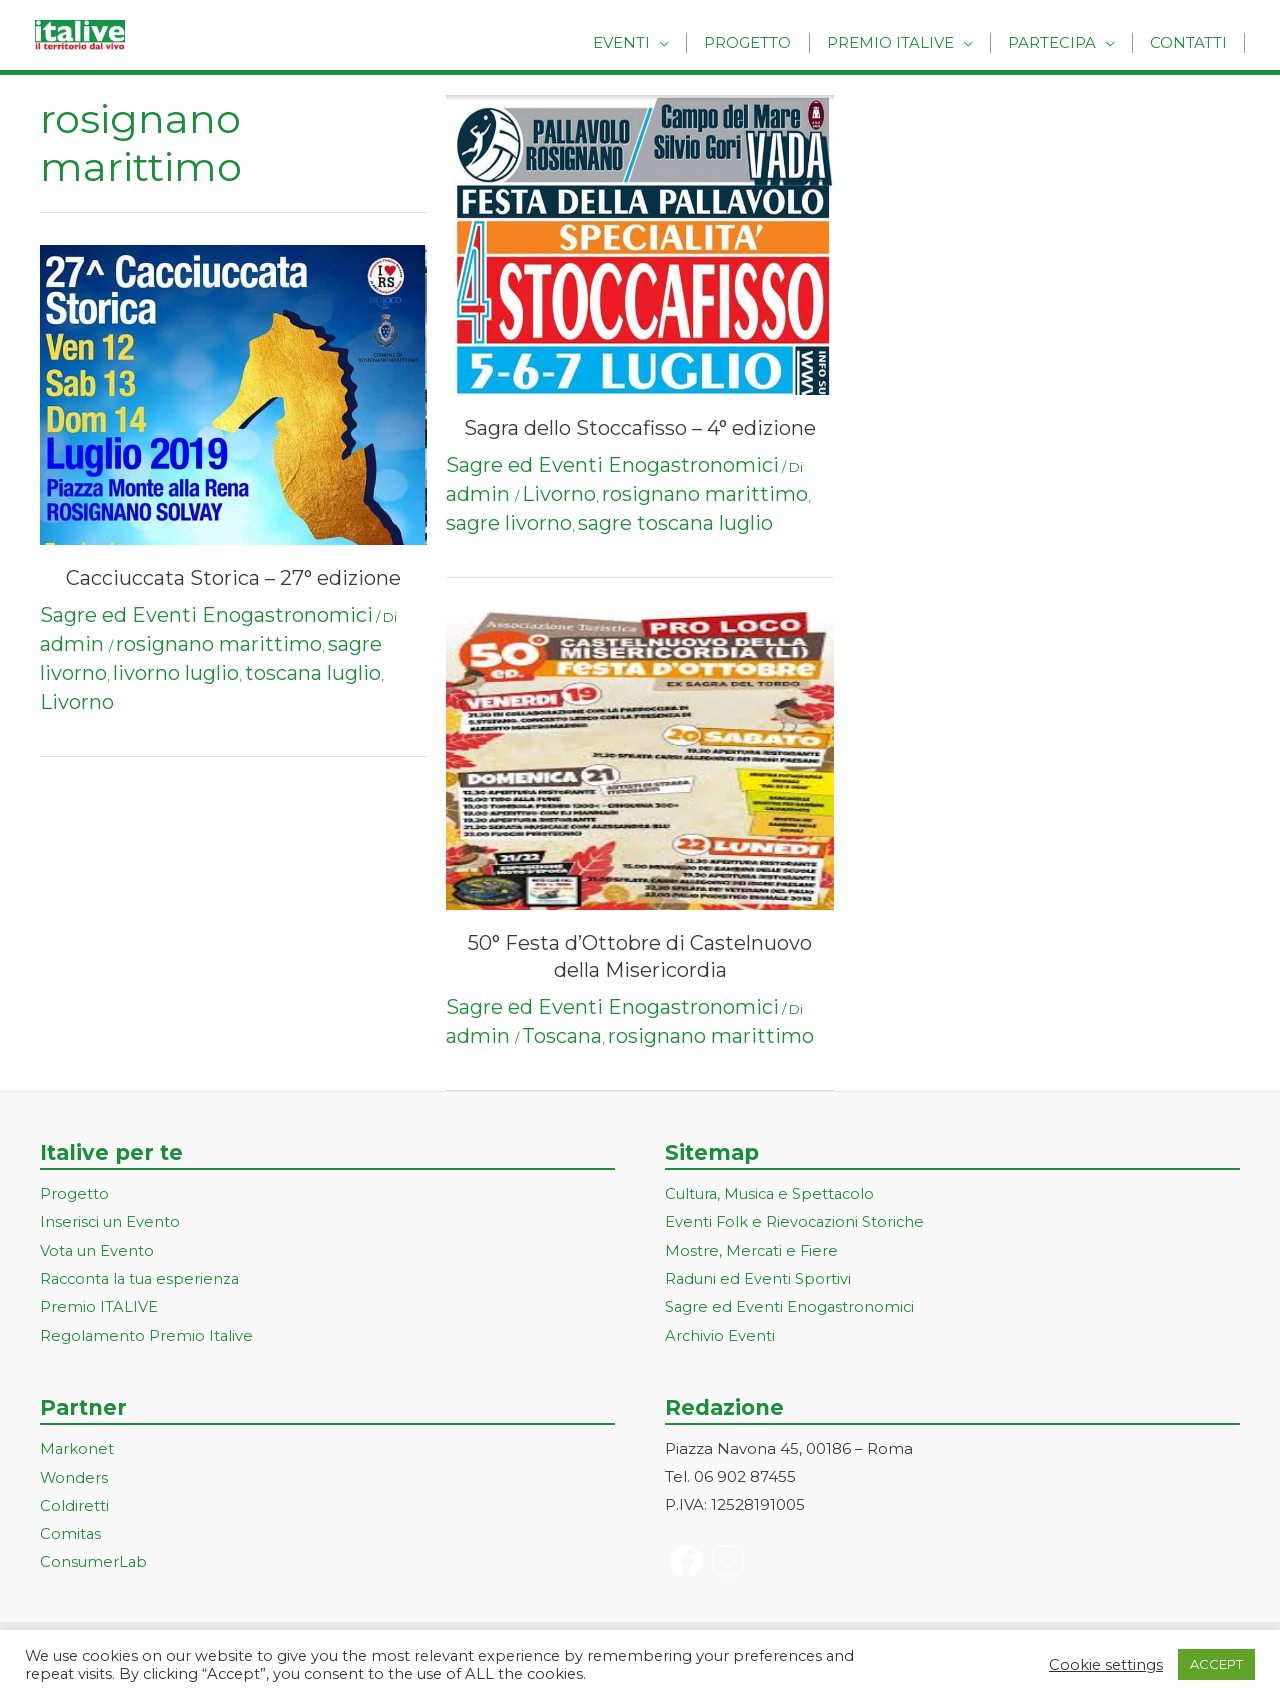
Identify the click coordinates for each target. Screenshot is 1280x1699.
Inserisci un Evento (111, 1221)
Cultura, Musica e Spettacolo (773, 1193)
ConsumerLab (94, 1557)
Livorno (77, 702)
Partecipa (1058, 42)
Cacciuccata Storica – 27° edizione (233, 578)
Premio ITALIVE (99, 1304)
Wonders (74, 1473)
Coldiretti (74, 1501)
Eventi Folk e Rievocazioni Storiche (796, 1221)
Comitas (71, 1529)
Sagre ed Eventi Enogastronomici (206, 615)
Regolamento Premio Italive (147, 1332)
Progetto (762, 42)
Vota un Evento (98, 1249)
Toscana (562, 1036)
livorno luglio (176, 673)
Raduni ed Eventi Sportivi (759, 1277)
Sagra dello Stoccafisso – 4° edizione (640, 428)
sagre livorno (509, 523)
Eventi (640, 42)
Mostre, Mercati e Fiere (753, 1249)
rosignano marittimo (219, 644)
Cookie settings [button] (1106, 1665)
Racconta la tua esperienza (143, 1277)
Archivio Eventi (720, 1332)
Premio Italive (900, 42)
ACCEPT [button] (1216, 1664)
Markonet (77, 1446)
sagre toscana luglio (675, 523)
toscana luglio (313, 673)
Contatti (1190, 42)
